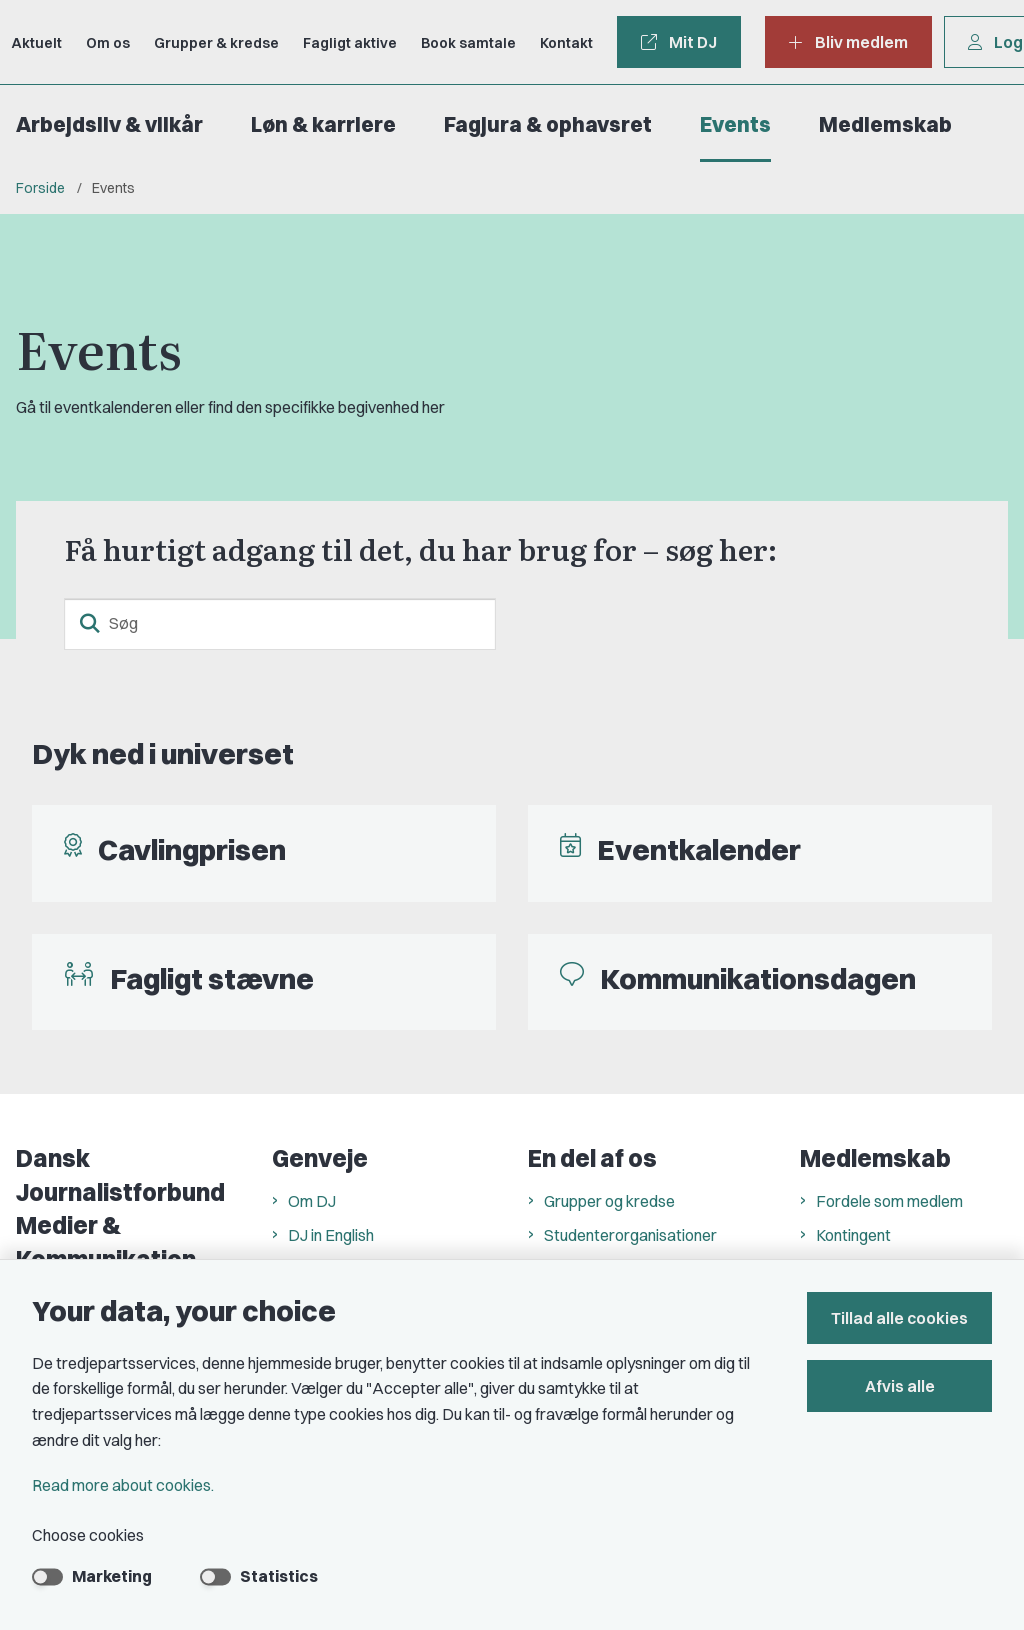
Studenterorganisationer (630, 1235)
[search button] (90, 624)
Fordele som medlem (889, 1201)
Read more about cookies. (123, 1485)
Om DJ (312, 1201)
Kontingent (853, 1235)
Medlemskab (885, 124)
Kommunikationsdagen (758, 978)
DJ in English (331, 1235)
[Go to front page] (8, 42)
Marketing (112, 1576)
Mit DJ (679, 42)
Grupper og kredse (609, 1201)
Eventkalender (699, 849)
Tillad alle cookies (899, 1318)
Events (735, 124)
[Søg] (280, 624)
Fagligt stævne (212, 978)
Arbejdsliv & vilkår (109, 124)
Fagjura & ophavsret (548, 124)
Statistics (279, 1576)
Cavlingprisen (192, 849)
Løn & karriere (323, 124)
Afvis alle (900, 1386)
